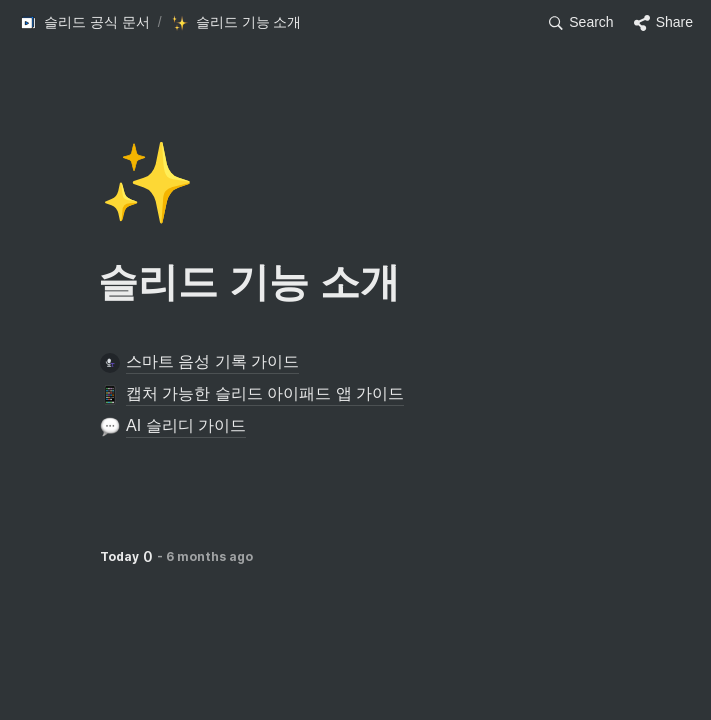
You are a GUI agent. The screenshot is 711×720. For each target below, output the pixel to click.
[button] (84, 23)
